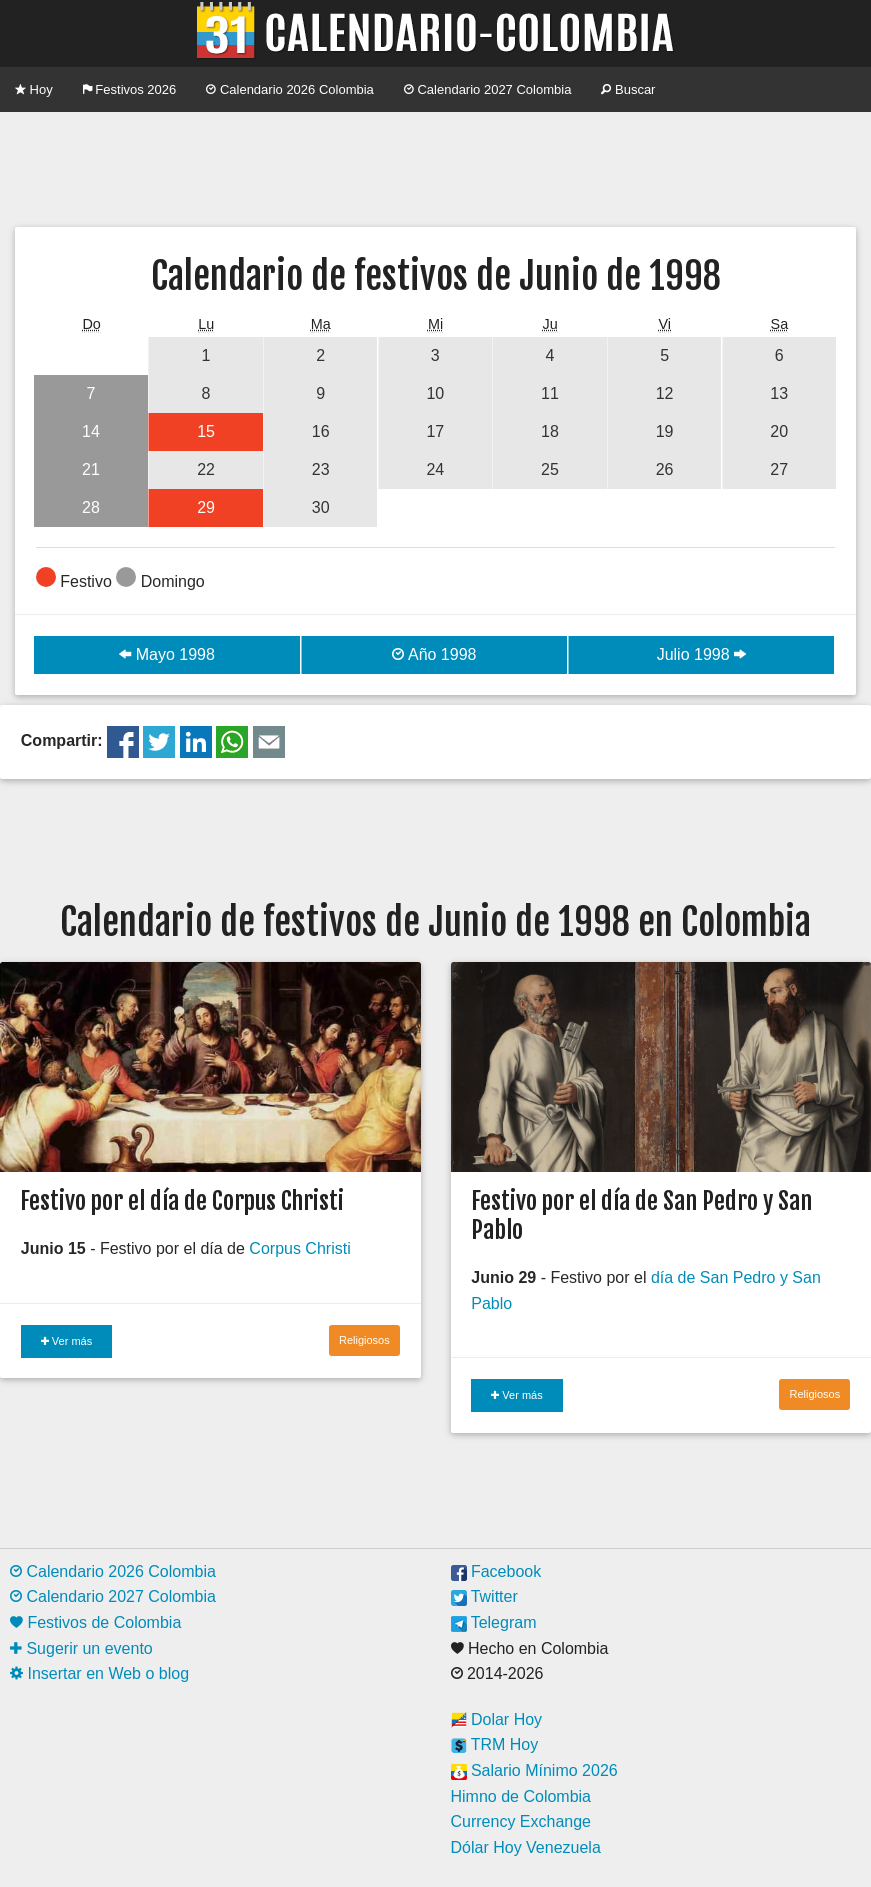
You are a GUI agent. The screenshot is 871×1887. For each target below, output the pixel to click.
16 (321, 431)
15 (206, 431)
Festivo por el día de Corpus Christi (182, 1201)
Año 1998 (434, 654)
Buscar (628, 89)
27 (779, 469)
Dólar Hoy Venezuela (526, 1847)
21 (91, 469)
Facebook (496, 1571)
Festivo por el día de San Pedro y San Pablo (641, 1215)
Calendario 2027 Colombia (488, 89)
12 (665, 393)
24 (435, 469)
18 (550, 431)
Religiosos (364, 1340)
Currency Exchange (521, 1821)
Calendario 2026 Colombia (290, 89)
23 (321, 469)
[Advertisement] (436, 167)
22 (206, 469)
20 (779, 431)
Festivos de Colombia (95, 1622)
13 (779, 393)
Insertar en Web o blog (99, 1673)
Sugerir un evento (81, 1648)
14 (91, 431)
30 (321, 507)
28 (91, 507)
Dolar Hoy (497, 1719)
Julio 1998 (701, 654)
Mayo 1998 (167, 654)
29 (206, 507)
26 (665, 469)
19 (665, 431)
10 (435, 393)
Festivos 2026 (130, 89)
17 (435, 431)
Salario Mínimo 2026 (534, 1770)
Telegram (494, 1622)
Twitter (484, 1596)
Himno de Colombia (521, 1796)
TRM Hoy (495, 1744)
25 (550, 469)
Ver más (66, 1341)
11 (550, 393)
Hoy (34, 89)
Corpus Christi (299, 1248)
